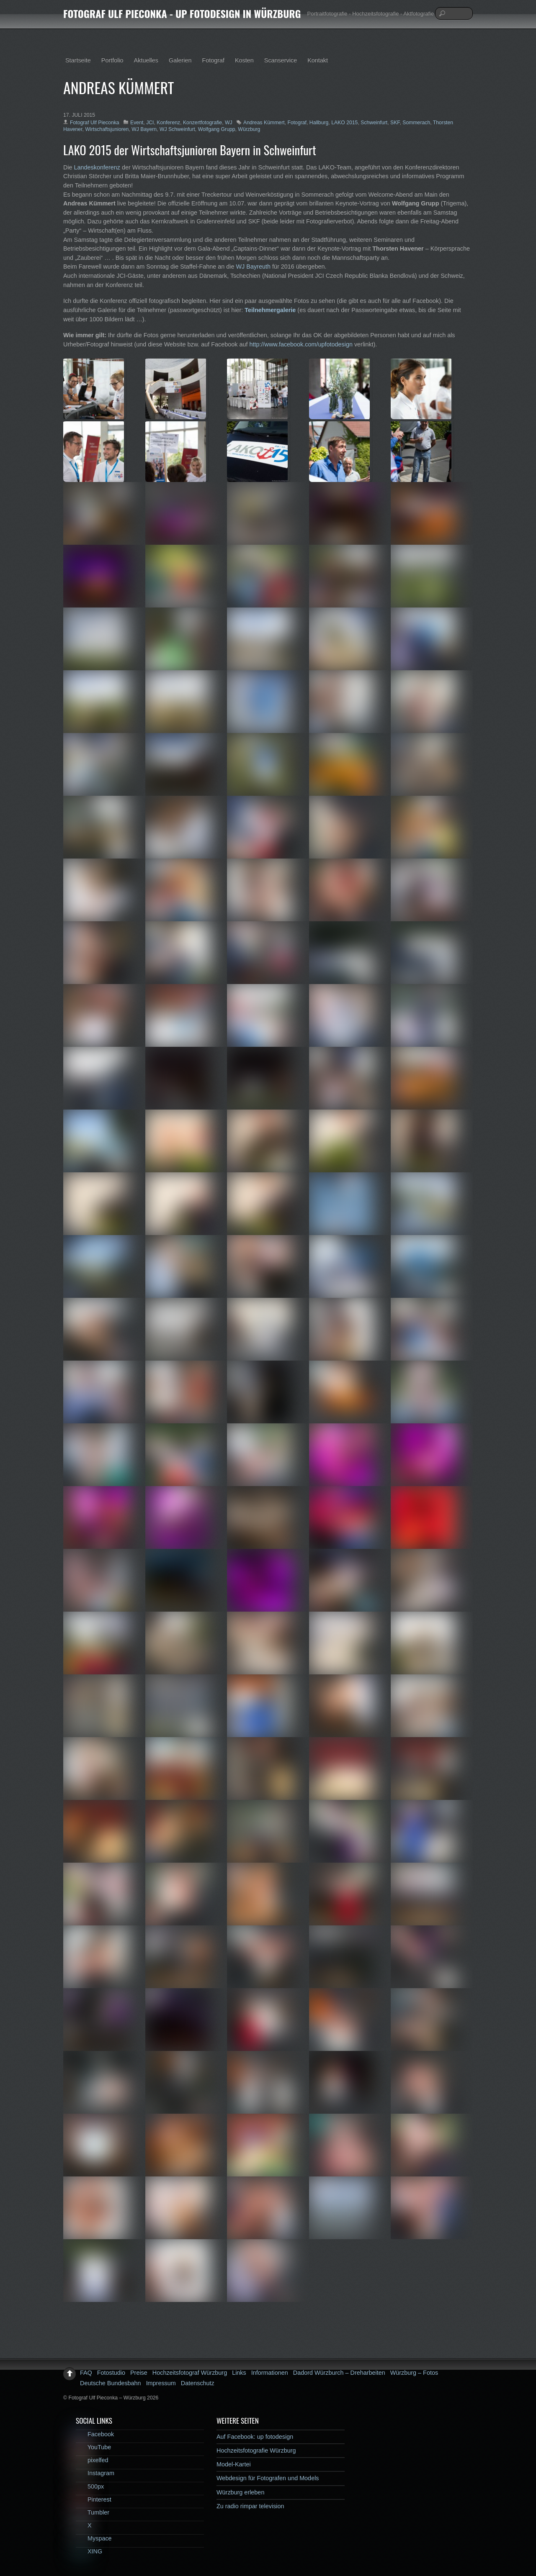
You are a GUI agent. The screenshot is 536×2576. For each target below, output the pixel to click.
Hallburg (319, 123)
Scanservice (280, 60)
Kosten (244, 60)
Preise (138, 2372)
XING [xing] (89, 2551)
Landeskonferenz (97, 167)
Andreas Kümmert (264, 123)
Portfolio (112, 60)
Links (239, 2372)
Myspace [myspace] (94, 2538)
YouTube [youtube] (93, 2447)
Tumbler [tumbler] (92, 2512)
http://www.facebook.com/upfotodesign (301, 344)
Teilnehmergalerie (270, 310)
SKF (394, 123)
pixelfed (92, 2460)
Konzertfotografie (202, 123)
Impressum (161, 2383)
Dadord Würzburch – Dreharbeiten (339, 2372)
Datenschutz (197, 2383)
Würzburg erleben (240, 2492)
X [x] (84, 2525)
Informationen (269, 2372)
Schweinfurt (374, 123)
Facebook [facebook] (95, 2434)
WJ (228, 123)
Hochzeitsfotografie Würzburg (256, 2450)
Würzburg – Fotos (414, 2372)
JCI (150, 123)
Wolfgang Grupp (216, 129)
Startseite (78, 60)
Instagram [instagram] (95, 2473)
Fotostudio (111, 2372)
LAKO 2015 (344, 123)
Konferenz (168, 123)
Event (136, 123)
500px (90, 2486)
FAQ (86, 2372)
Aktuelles (146, 60)
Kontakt (317, 60)
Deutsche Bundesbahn (110, 2383)
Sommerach (416, 123)
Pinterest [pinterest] (93, 2499)
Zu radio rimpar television (250, 2506)
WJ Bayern (144, 129)
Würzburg (249, 129)
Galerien (180, 60)
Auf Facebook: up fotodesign (254, 2436)
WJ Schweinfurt (177, 129)
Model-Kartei (233, 2464)
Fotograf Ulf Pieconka (94, 123)
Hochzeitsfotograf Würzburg (189, 2372)
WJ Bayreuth (253, 266)
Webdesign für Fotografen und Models (267, 2478)
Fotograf (213, 60)
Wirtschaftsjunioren (107, 129)
